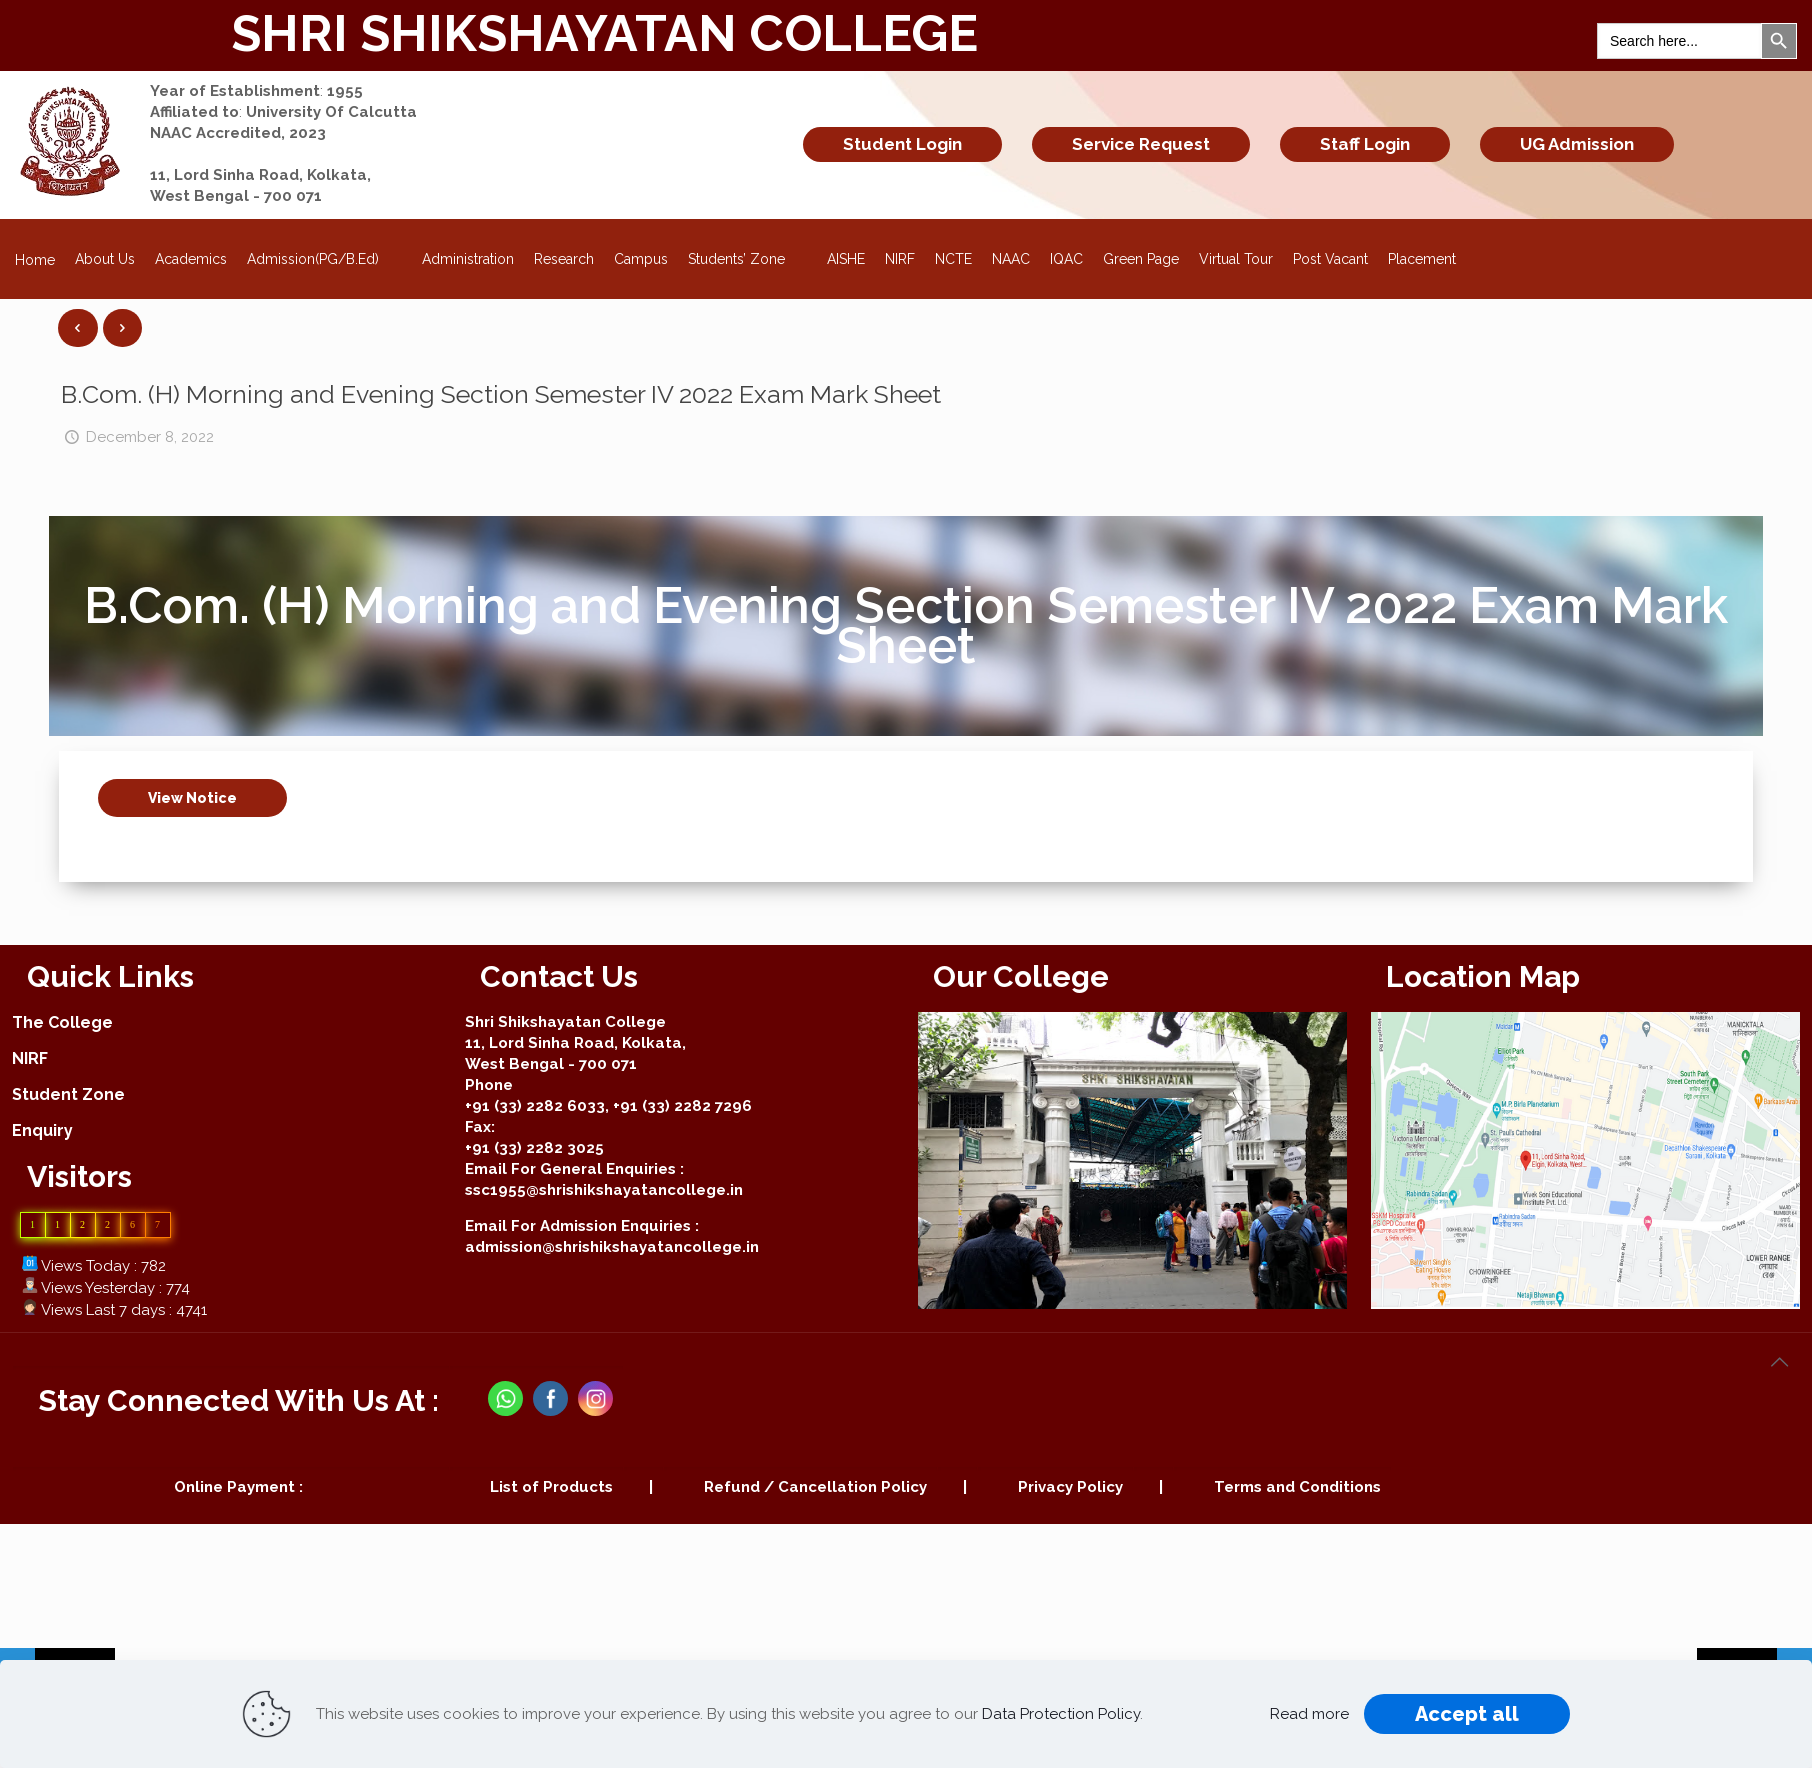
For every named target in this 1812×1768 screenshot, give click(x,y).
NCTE (953, 259)
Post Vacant (1330, 259)
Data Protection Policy (1061, 1714)
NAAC (1011, 259)
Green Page (1141, 259)
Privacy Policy (1070, 1487)
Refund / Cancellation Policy (815, 1487)
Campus (641, 259)
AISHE (846, 259)
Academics (191, 259)
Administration (468, 259)
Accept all (1467, 1714)
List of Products (551, 1487)
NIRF (900, 259)
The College (62, 1022)
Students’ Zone (748, 253)
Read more (1309, 1714)
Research (564, 259)
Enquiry (42, 1130)
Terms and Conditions (1297, 1487)
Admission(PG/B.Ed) (324, 253)
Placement (1422, 259)
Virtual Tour (1236, 259)
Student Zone (68, 1094)
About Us (105, 259)
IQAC (1066, 259)
